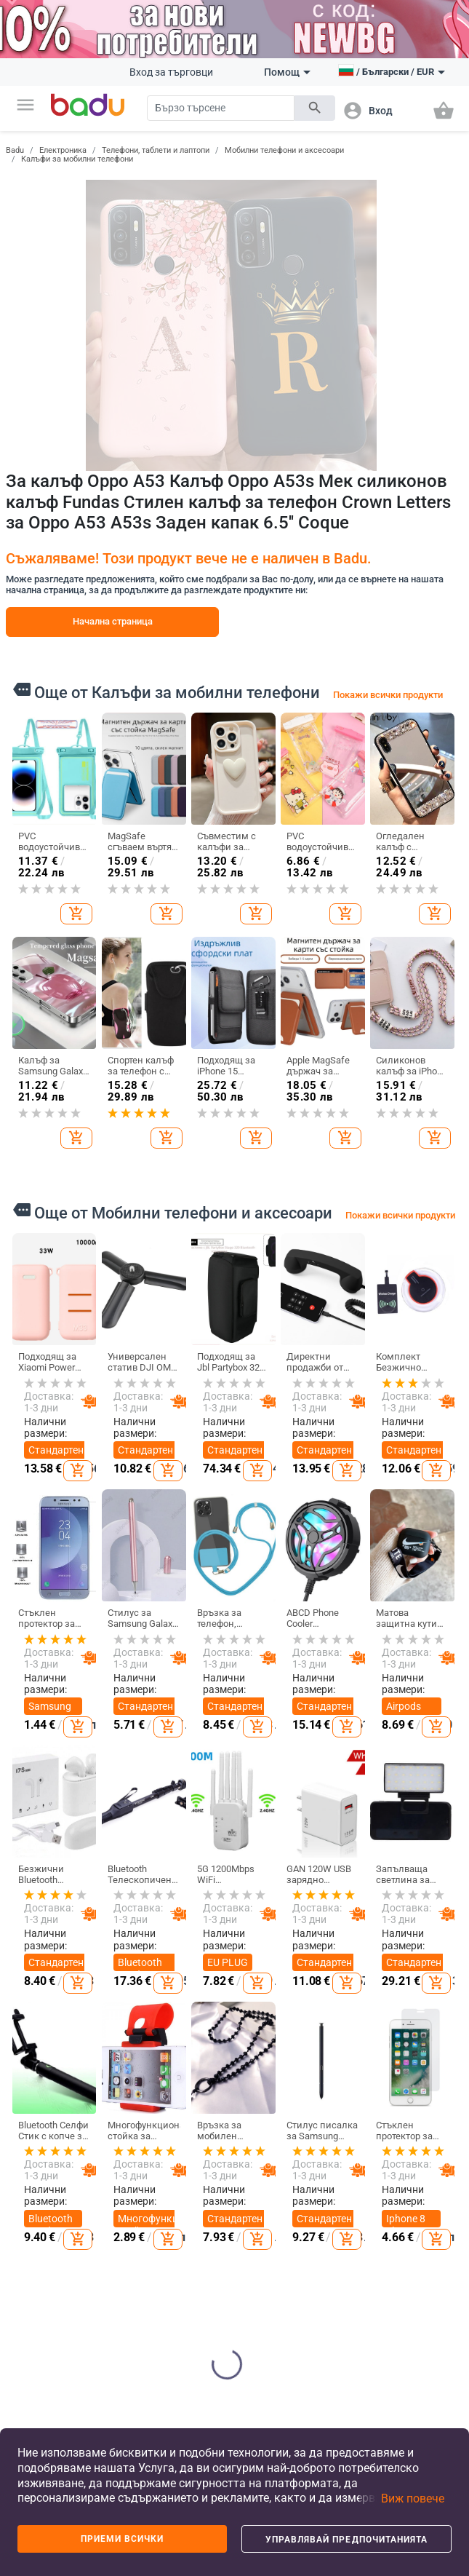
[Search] (220, 108)
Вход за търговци (171, 72)
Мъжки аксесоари (114, 2224)
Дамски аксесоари (114, 2191)
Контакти (36, 2298)
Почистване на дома (346, 2136)
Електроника (63, 150)
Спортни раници (187, 2334)
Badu (15, 150)
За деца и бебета (268, 2104)
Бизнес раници (184, 2257)
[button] (25, 105)
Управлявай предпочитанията (346, 2540)
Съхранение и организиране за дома (350, 2175)
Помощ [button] (287, 72)
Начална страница (113, 621)
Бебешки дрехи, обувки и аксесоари (266, 2267)
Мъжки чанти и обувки (185, 2185)
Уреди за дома (339, 2344)
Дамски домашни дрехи (112, 2306)
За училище (269, 2341)
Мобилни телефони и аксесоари (284, 150)
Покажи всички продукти (388, 694)
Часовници (421, 2200)
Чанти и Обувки (188, 2104)
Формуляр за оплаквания (42, 2331)
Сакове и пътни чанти (195, 2224)
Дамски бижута (414, 2228)
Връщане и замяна (39, 2370)
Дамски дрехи (109, 2124)
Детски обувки (259, 2180)
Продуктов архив (39, 2268)
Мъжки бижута (413, 2261)
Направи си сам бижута (422, 2136)
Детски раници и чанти (264, 2218)
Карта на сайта (36, 2234)
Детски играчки (261, 2311)
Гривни (413, 2291)
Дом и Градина (341, 2104)
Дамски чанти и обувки (185, 2141)
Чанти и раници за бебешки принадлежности (204, 2295)
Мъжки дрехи (107, 2157)
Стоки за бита (339, 2213)
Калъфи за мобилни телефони (77, 159)
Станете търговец (36, 2157)
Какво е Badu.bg (33, 2124)
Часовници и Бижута (424, 2104)
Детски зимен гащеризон (115, 2263)
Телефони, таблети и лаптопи (155, 150)
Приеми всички (122, 2539)
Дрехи (108, 2098)
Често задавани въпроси (37, 2196)
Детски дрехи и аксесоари (266, 2141)
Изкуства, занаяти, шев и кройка (341, 2257)
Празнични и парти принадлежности (356, 2306)
